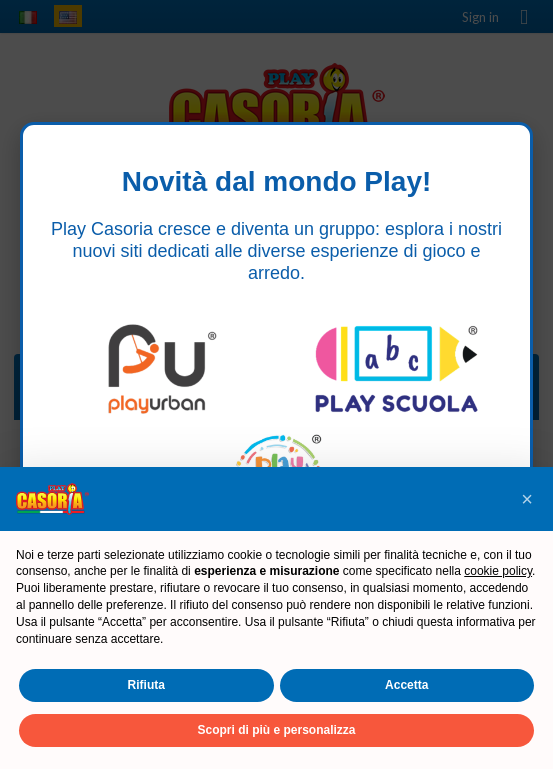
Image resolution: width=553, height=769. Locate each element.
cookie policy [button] (498, 571)
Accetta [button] (406, 685)
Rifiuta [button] (146, 685)
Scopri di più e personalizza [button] (276, 730)
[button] (527, 499)
